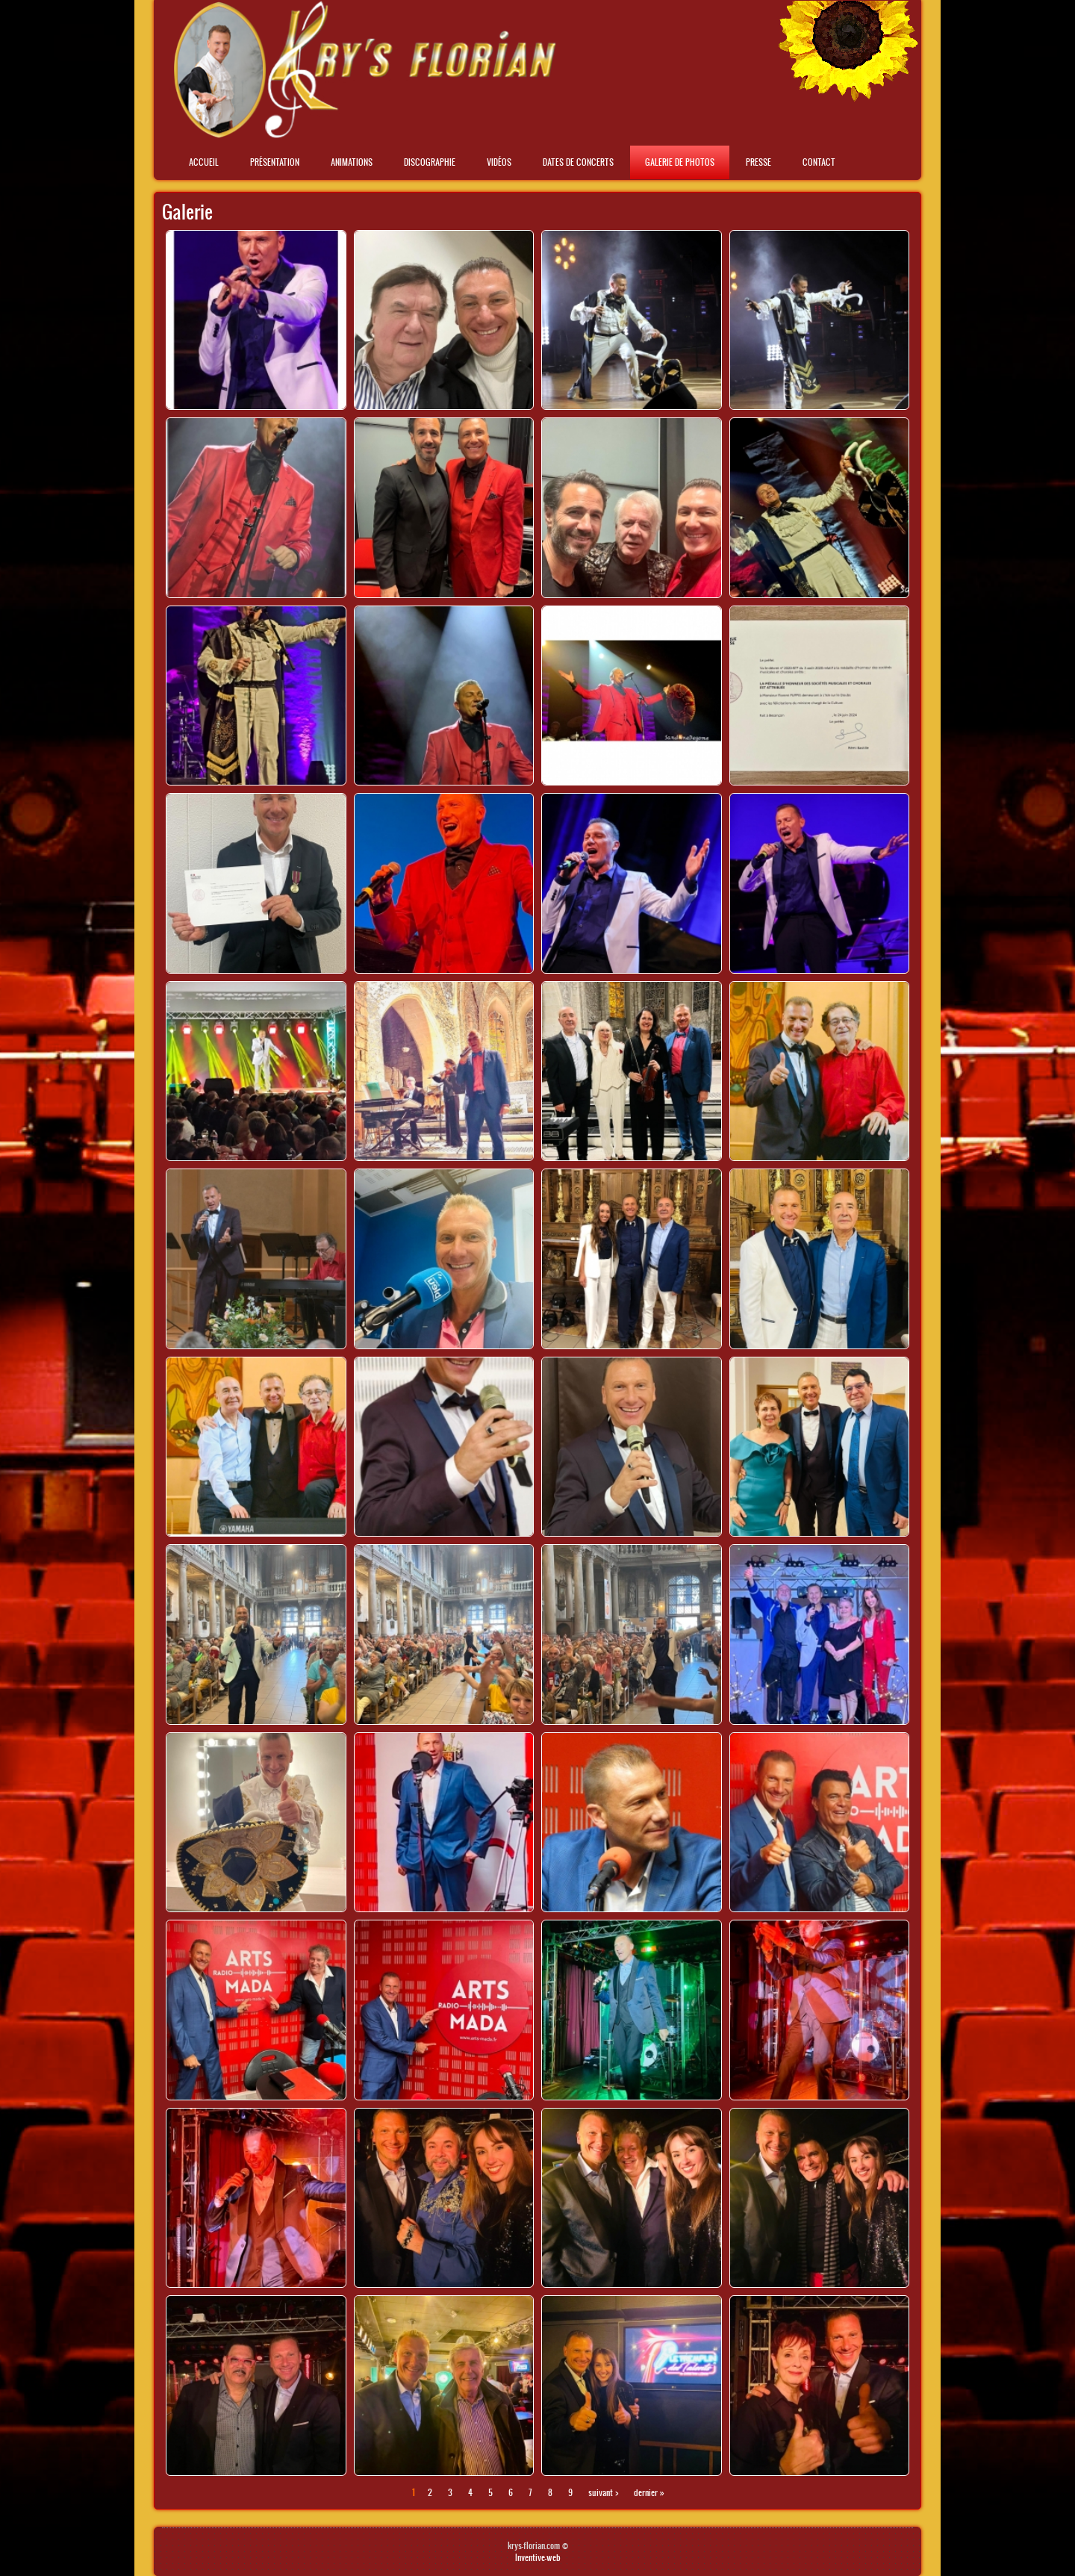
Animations (352, 162)
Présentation (274, 162)
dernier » (649, 2492)
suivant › (603, 2492)
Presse (758, 162)
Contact (819, 162)
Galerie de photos (679, 162)
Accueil (204, 162)
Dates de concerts (578, 162)
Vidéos (499, 162)
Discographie (429, 162)
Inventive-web (538, 2557)
